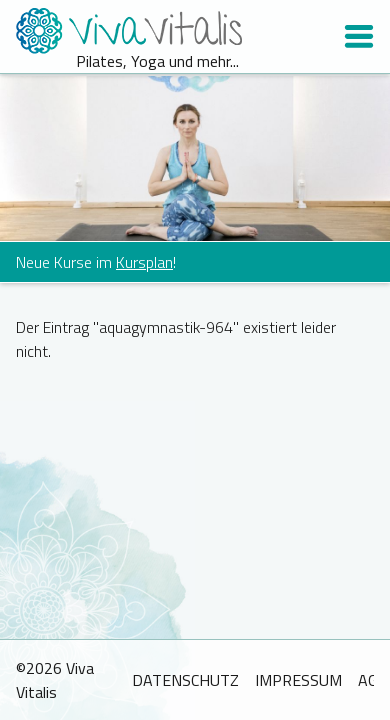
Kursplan (144, 262)
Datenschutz (185, 680)
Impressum (298, 680)
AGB (373, 680)
